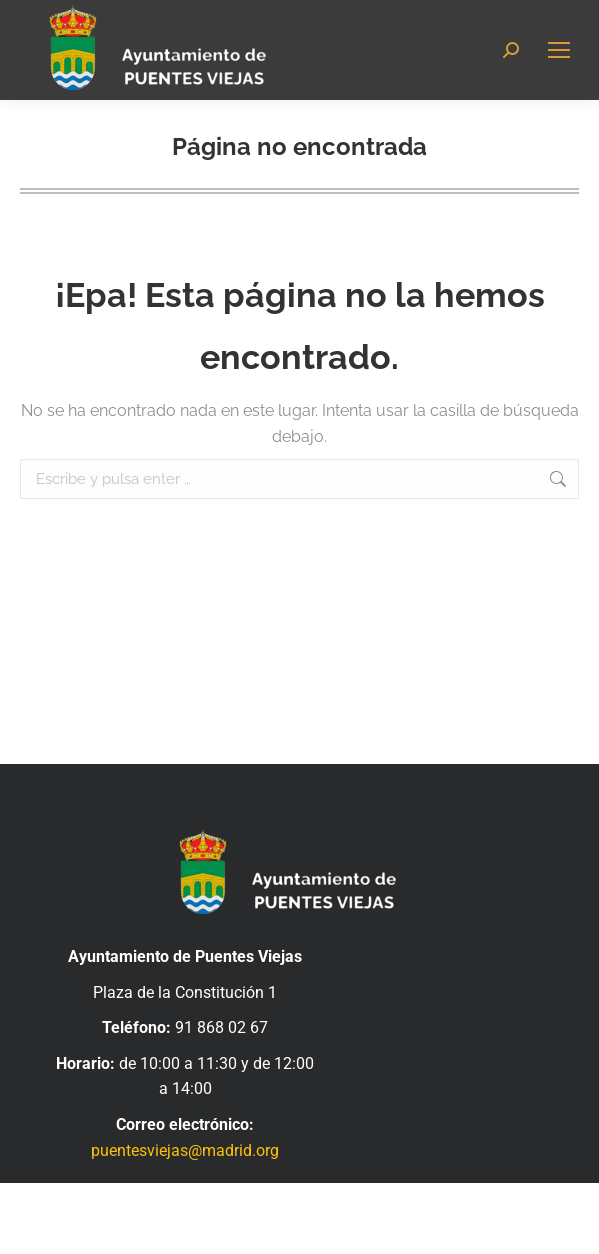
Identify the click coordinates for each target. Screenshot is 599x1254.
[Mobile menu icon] (559, 50)
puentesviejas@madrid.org (185, 1150)
